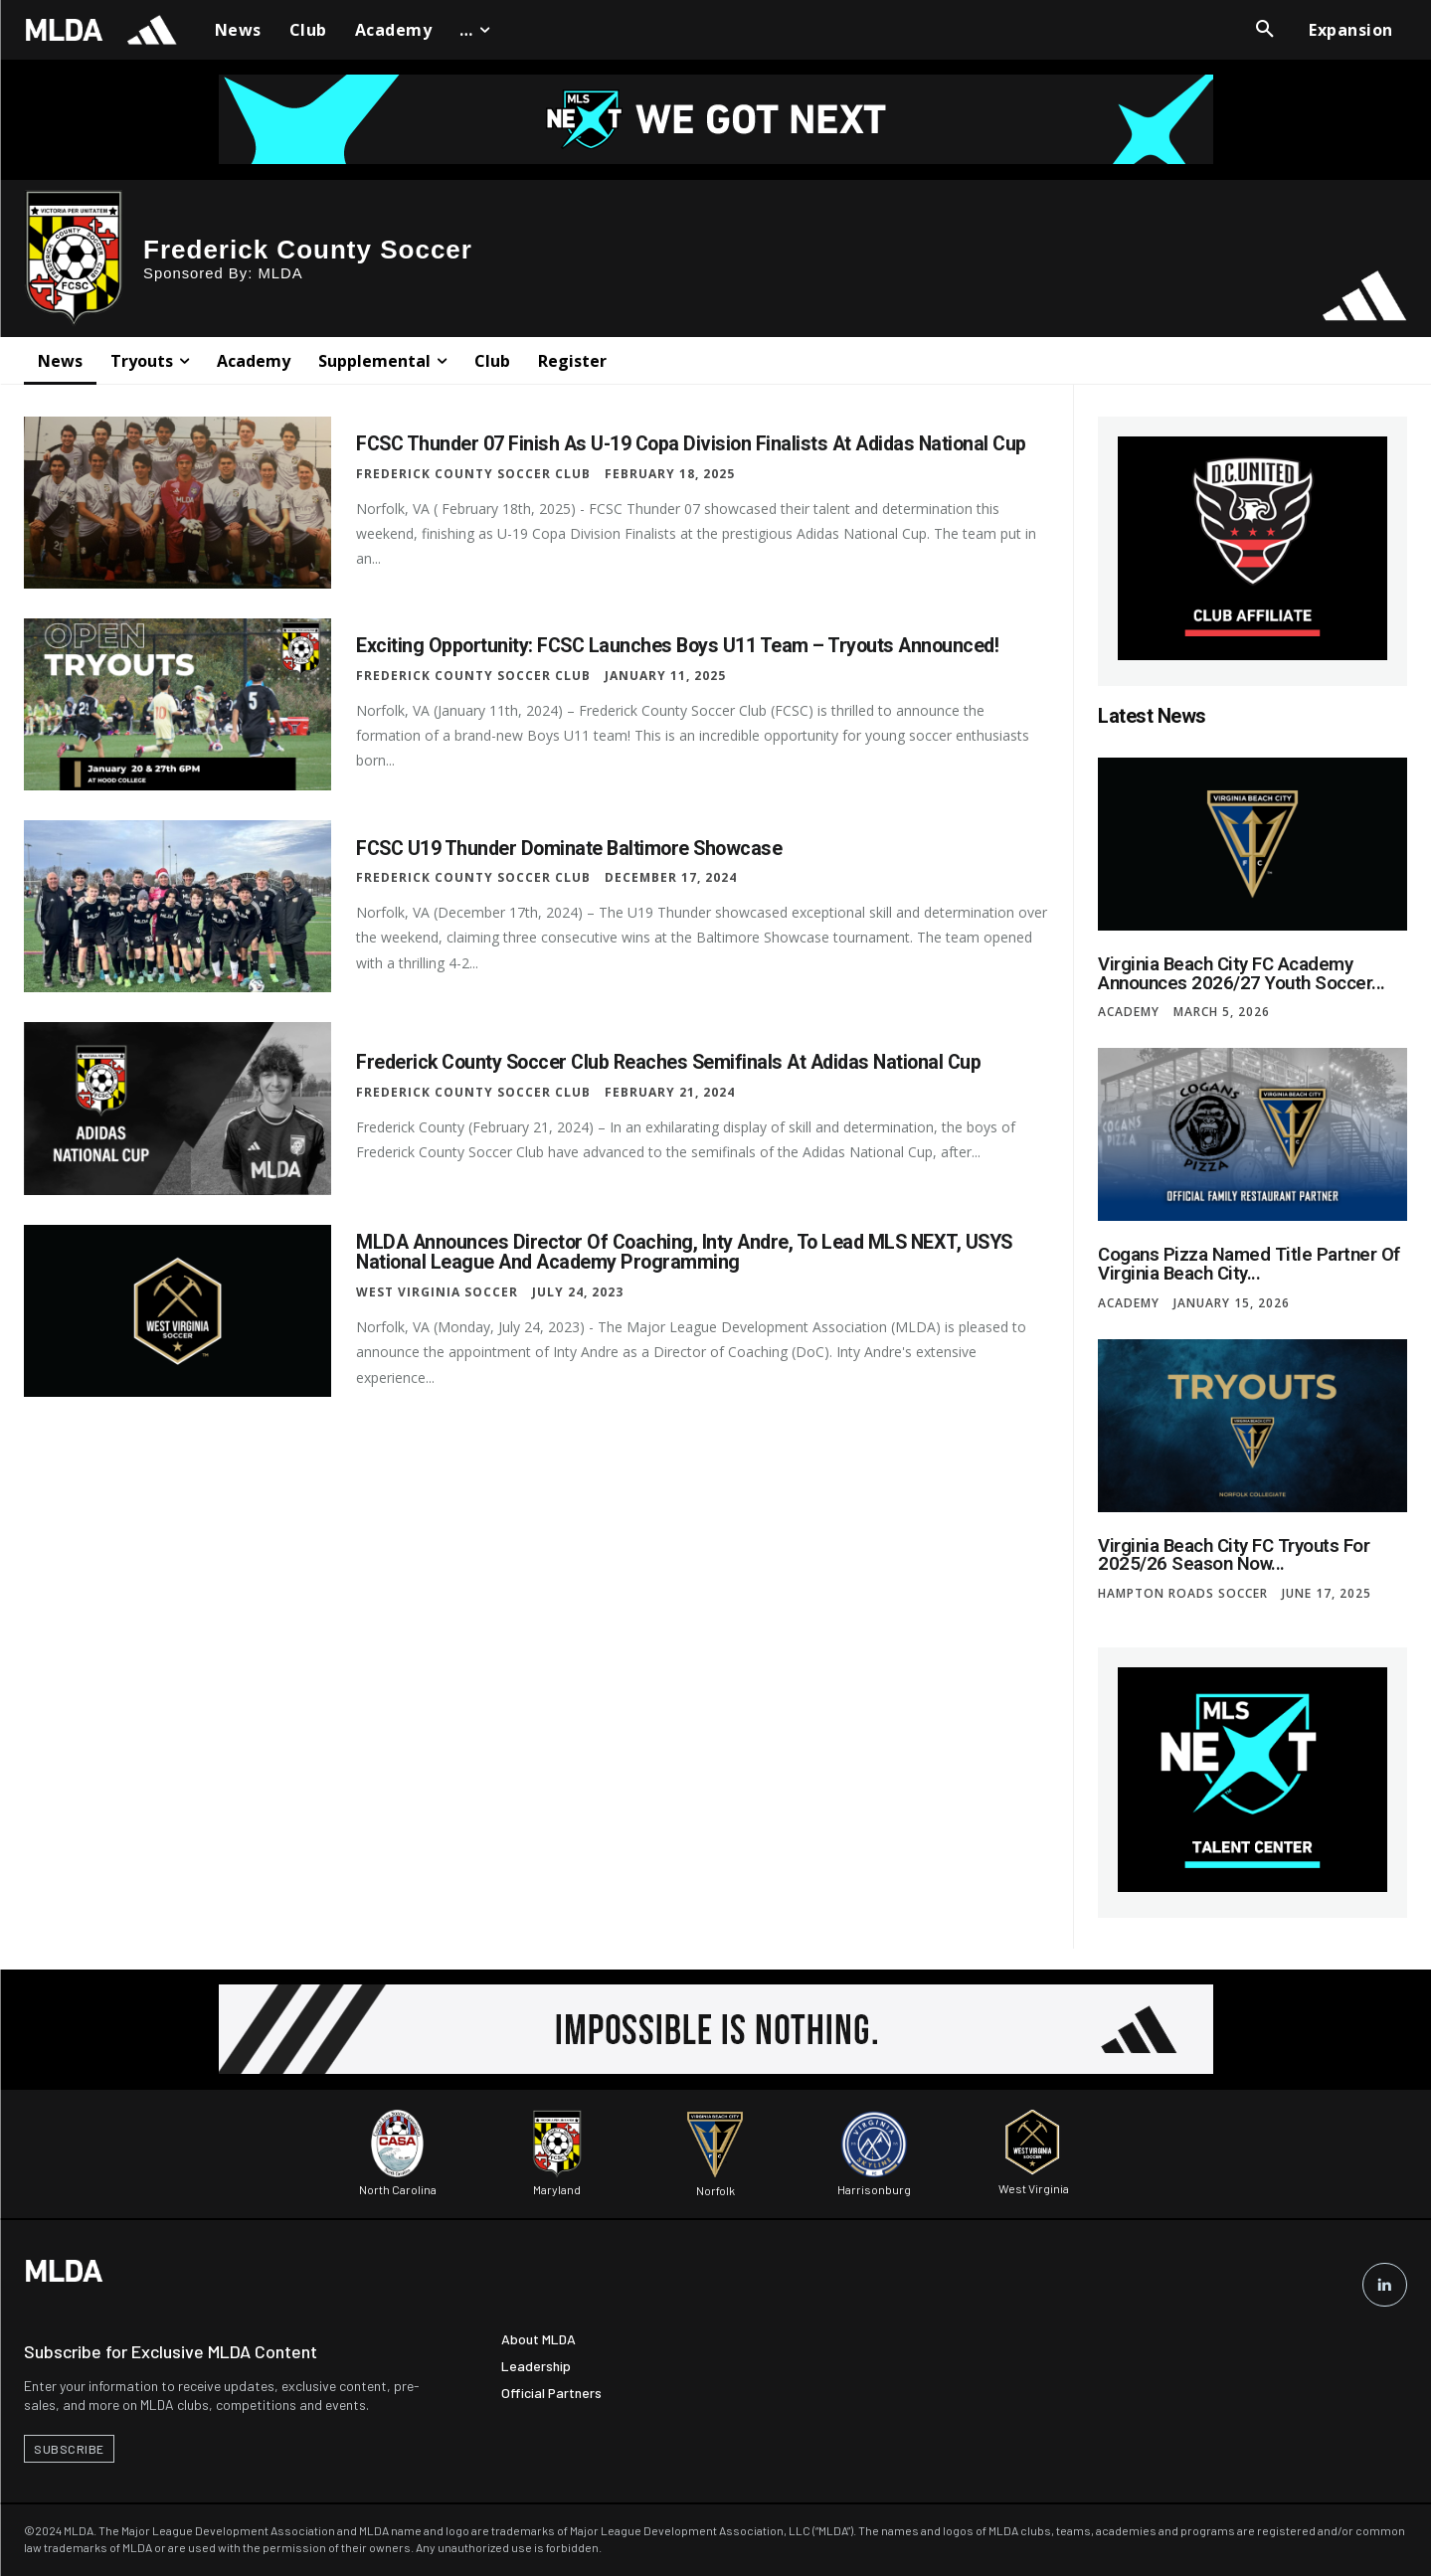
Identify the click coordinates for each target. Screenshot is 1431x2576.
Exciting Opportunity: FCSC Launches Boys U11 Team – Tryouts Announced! (682, 646)
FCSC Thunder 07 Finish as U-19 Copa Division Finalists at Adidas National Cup (699, 443)
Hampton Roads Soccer (1183, 1590)
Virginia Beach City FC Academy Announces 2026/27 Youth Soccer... (1235, 972)
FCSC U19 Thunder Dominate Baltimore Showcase (573, 848)
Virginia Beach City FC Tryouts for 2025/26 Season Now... (1230, 1551)
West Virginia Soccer (437, 1291)
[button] (1265, 30)
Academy (1129, 1011)
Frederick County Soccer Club (473, 473)
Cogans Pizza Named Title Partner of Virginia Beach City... (1242, 1262)
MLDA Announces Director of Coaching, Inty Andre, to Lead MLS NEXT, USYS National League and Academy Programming (691, 1252)
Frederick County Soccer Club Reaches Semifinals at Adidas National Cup (676, 1063)
